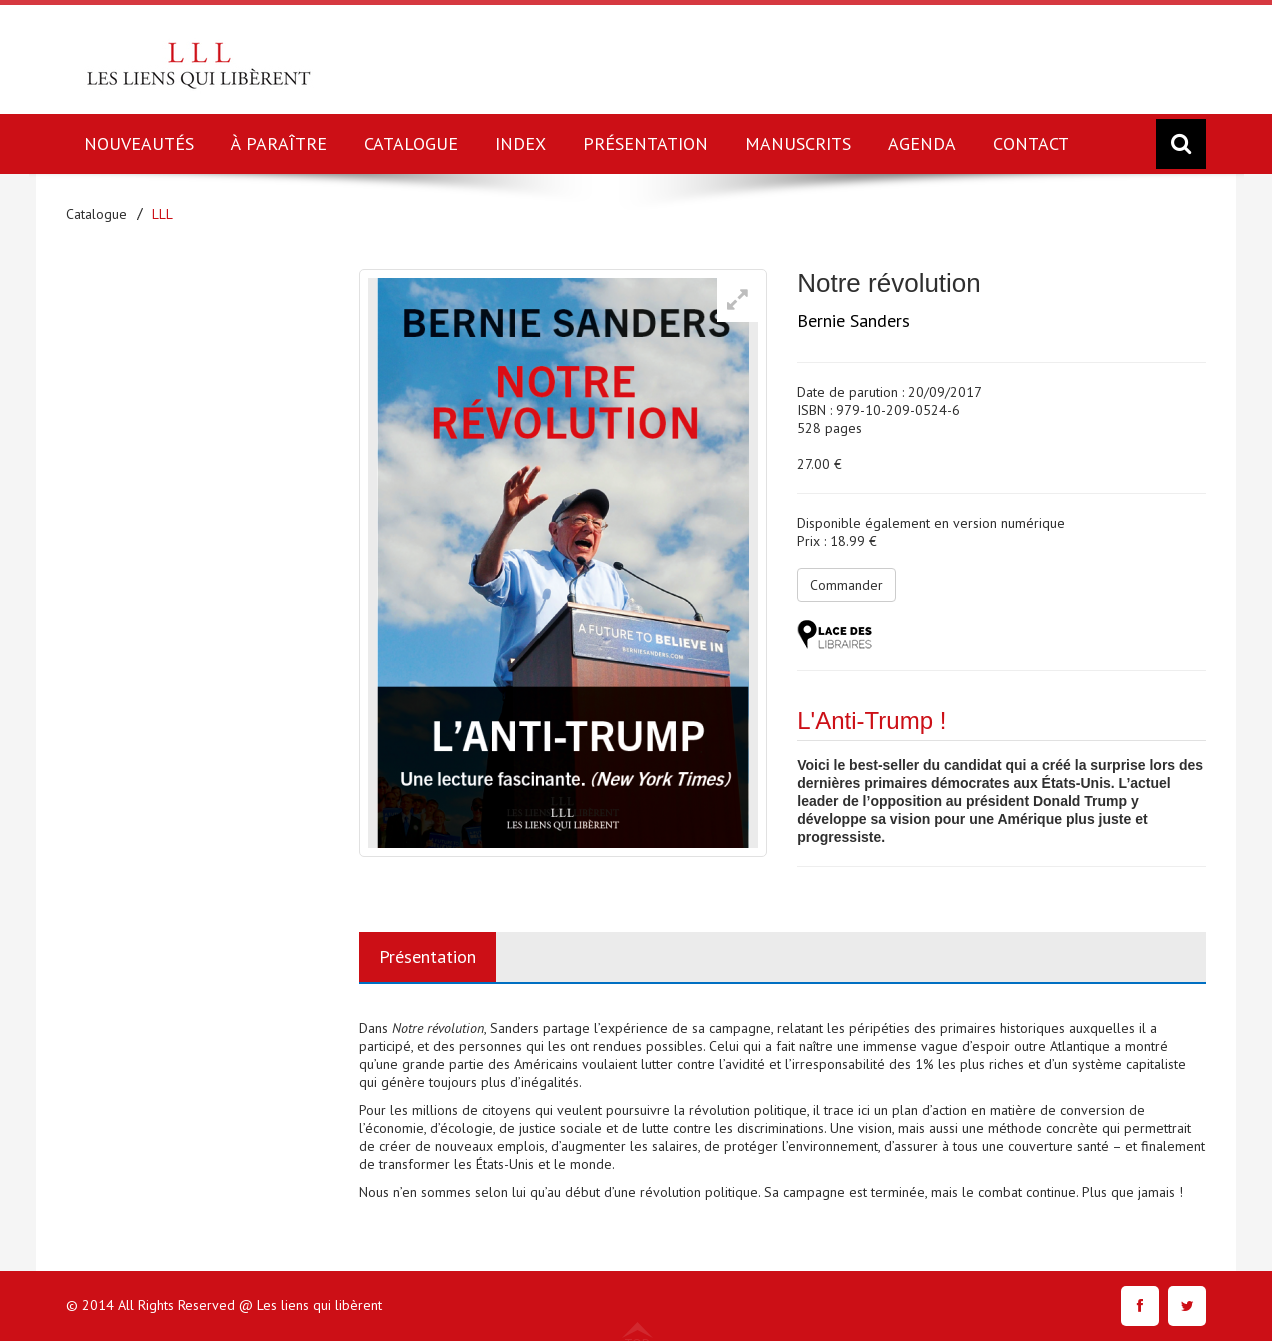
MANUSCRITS (798, 143)
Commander (846, 585)
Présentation (427, 956)
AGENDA (922, 143)
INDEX (520, 143)
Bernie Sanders (853, 320)
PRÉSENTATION (645, 143)
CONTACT (1031, 143)
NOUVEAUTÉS (139, 143)
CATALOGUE (411, 143)
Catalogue (96, 214)
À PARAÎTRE (279, 143)
